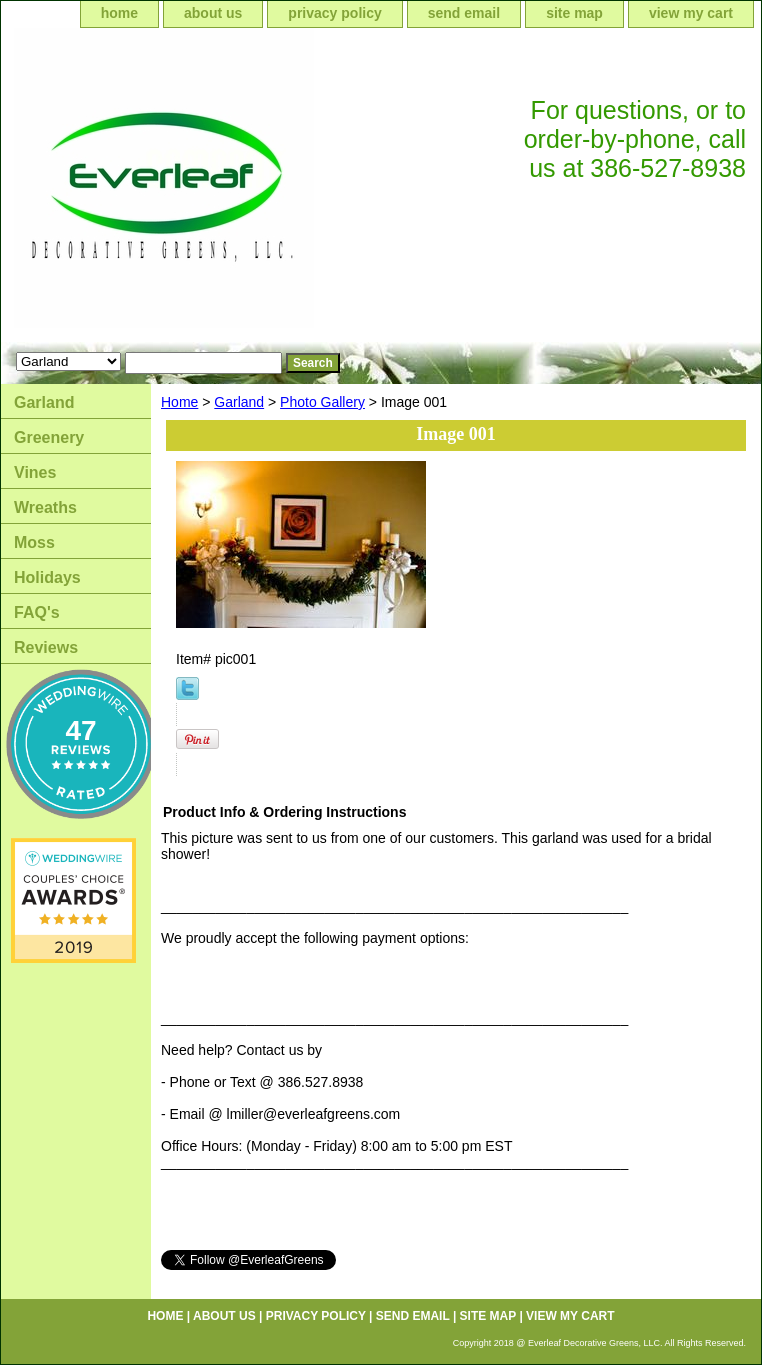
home (119, 13)
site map (574, 13)
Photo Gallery (322, 402)
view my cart (691, 13)
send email (464, 13)
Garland (239, 402)
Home (179, 402)
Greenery (49, 437)
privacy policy (334, 13)
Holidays (47, 577)
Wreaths (45, 507)
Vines (35, 472)
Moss (34, 542)
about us (213, 13)
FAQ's (37, 612)
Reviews (46, 647)
